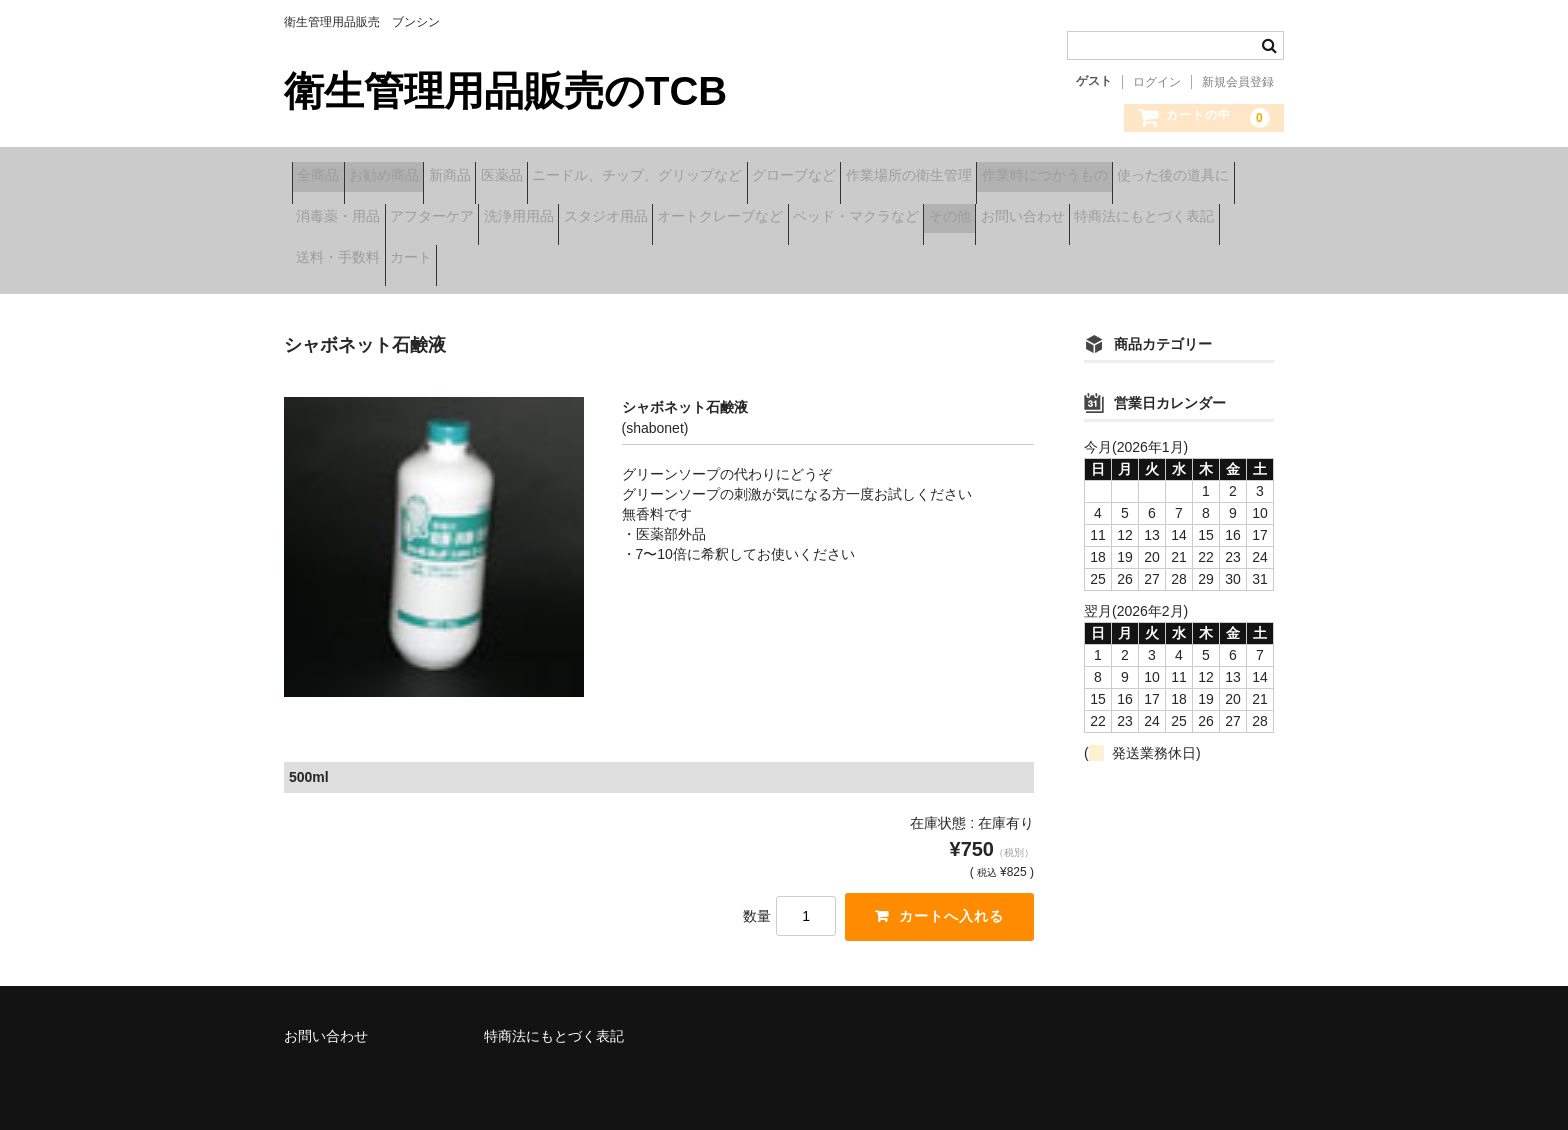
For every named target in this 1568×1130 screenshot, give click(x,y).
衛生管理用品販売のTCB (505, 91)
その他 (492, 261)
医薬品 (603, 177)
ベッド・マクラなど (367, 261)
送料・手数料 (902, 261)
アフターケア (791, 219)
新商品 (520, 177)
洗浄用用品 (909, 219)
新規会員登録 (1238, 82)
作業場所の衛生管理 (1104, 177)
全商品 (326, 177)
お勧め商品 (423, 177)
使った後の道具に (527, 219)
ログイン (1157, 82)
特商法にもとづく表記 (749, 261)
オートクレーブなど (1173, 219)
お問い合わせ (596, 261)
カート (1006, 261)
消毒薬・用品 (666, 219)
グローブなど (958, 177)
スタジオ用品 (1027, 219)
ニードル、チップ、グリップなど (770, 177)
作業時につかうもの (367, 219)
